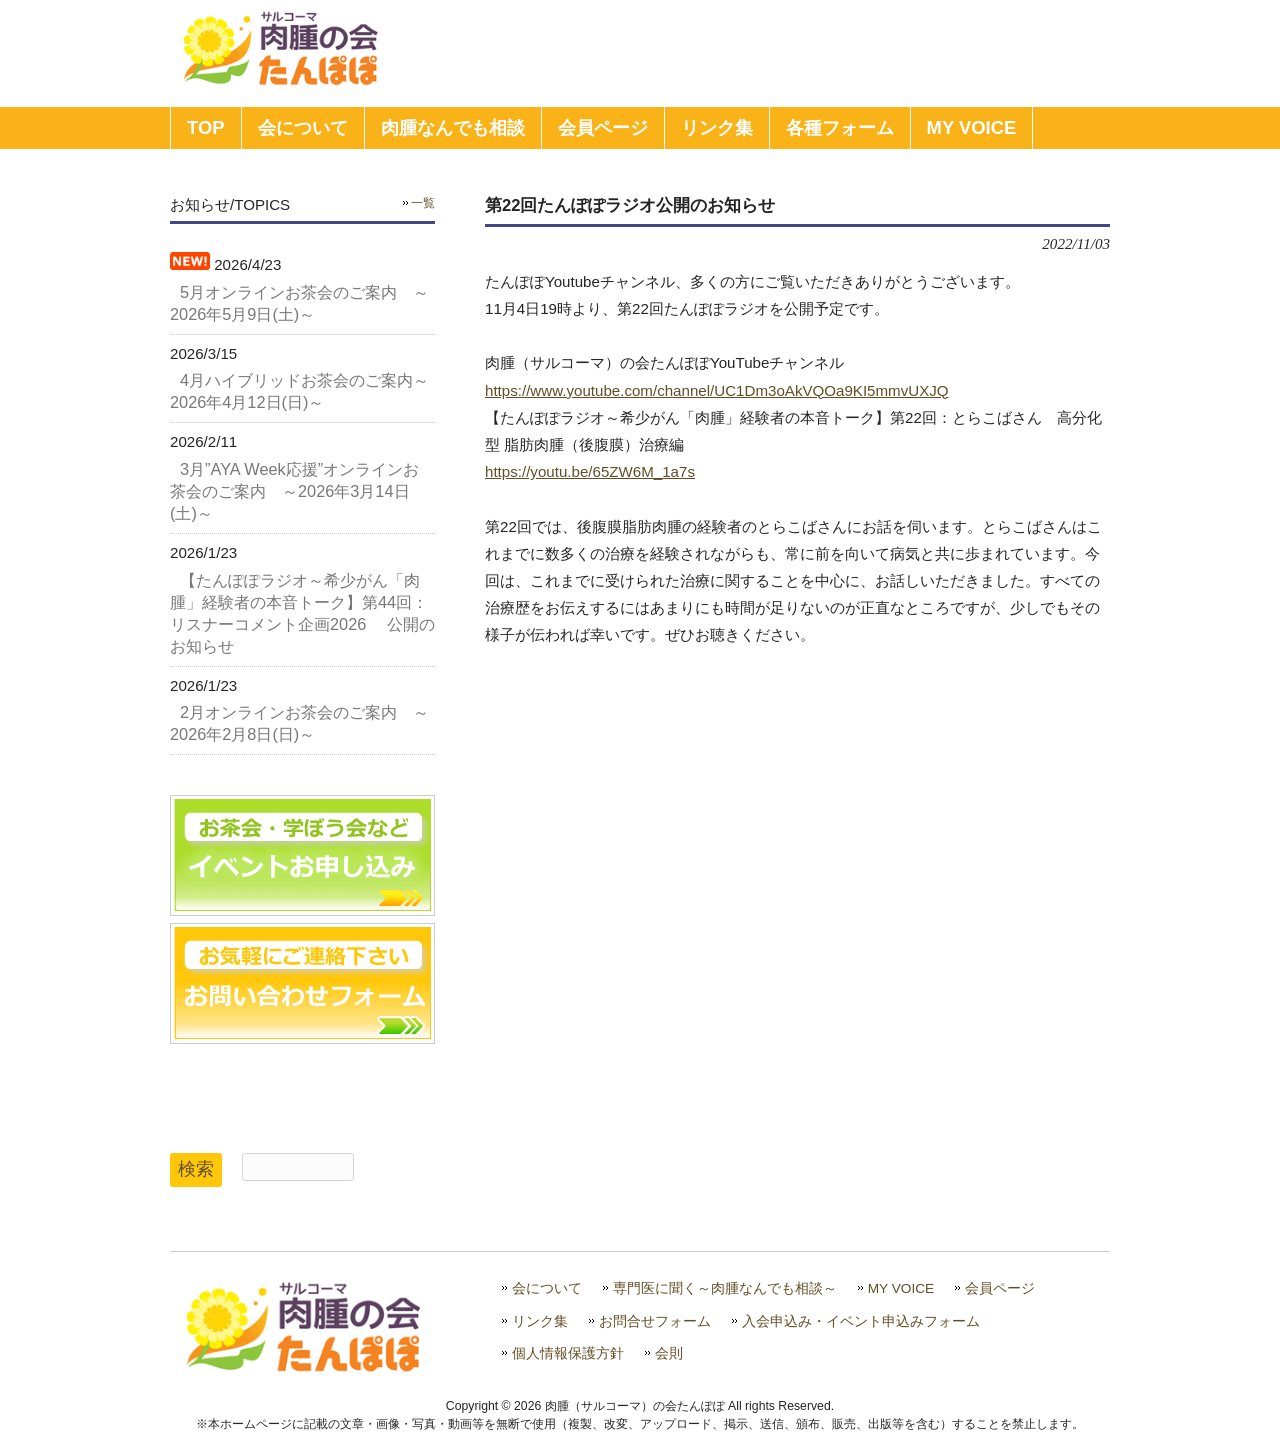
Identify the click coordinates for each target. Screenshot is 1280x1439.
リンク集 (540, 1321)
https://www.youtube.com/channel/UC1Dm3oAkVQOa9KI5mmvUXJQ (717, 390)
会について (547, 1288)
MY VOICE (901, 1288)
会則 (669, 1353)
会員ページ (1000, 1288)
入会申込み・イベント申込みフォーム (861, 1321)
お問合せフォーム (655, 1321)
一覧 (423, 203)
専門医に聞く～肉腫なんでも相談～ (725, 1288)
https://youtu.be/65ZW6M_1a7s (590, 471)
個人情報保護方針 (568, 1353)
